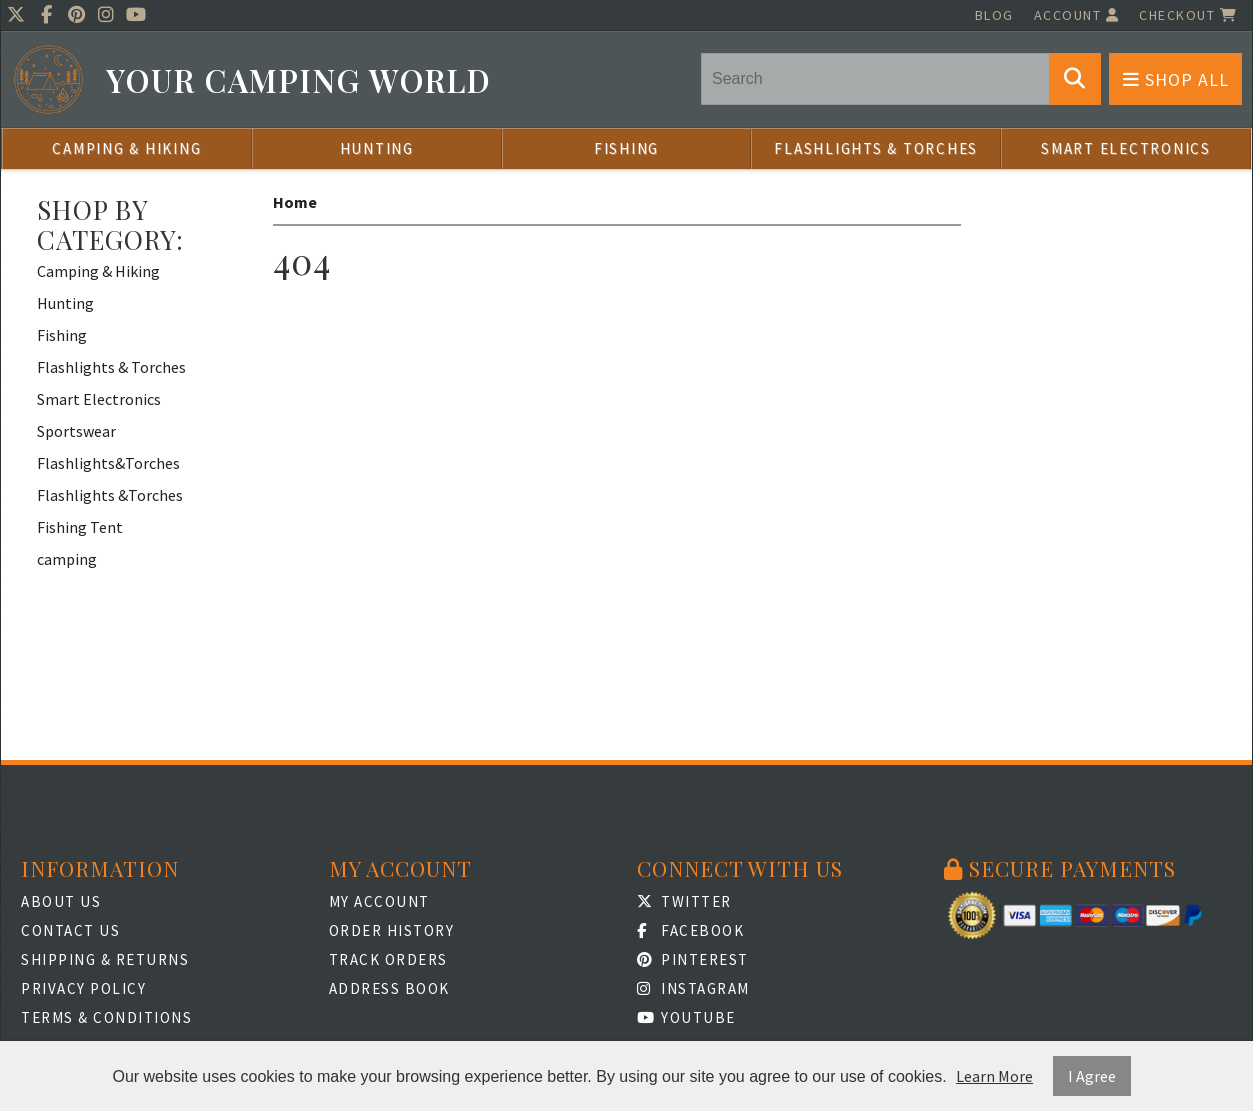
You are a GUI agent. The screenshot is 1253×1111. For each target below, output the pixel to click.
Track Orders (388, 959)
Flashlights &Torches (110, 495)
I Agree (1092, 1076)
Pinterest (693, 959)
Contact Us (70, 930)
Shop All (1176, 79)
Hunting (377, 148)
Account (1077, 15)
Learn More (994, 1076)
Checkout (1188, 15)
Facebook (691, 930)
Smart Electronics (1126, 148)
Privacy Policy (83, 988)
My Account (379, 901)
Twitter (684, 901)
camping (67, 559)
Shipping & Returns (105, 959)
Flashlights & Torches (876, 148)
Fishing (626, 148)
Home (295, 202)
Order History (392, 930)
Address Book (389, 988)
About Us (61, 901)
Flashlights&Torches (108, 463)
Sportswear (76, 431)
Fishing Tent (80, 527)
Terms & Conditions (106, 1017)
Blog (994, 15)
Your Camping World (299, 80)
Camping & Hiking (126, 148)
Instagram (693, 988)
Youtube (686, 1017)
